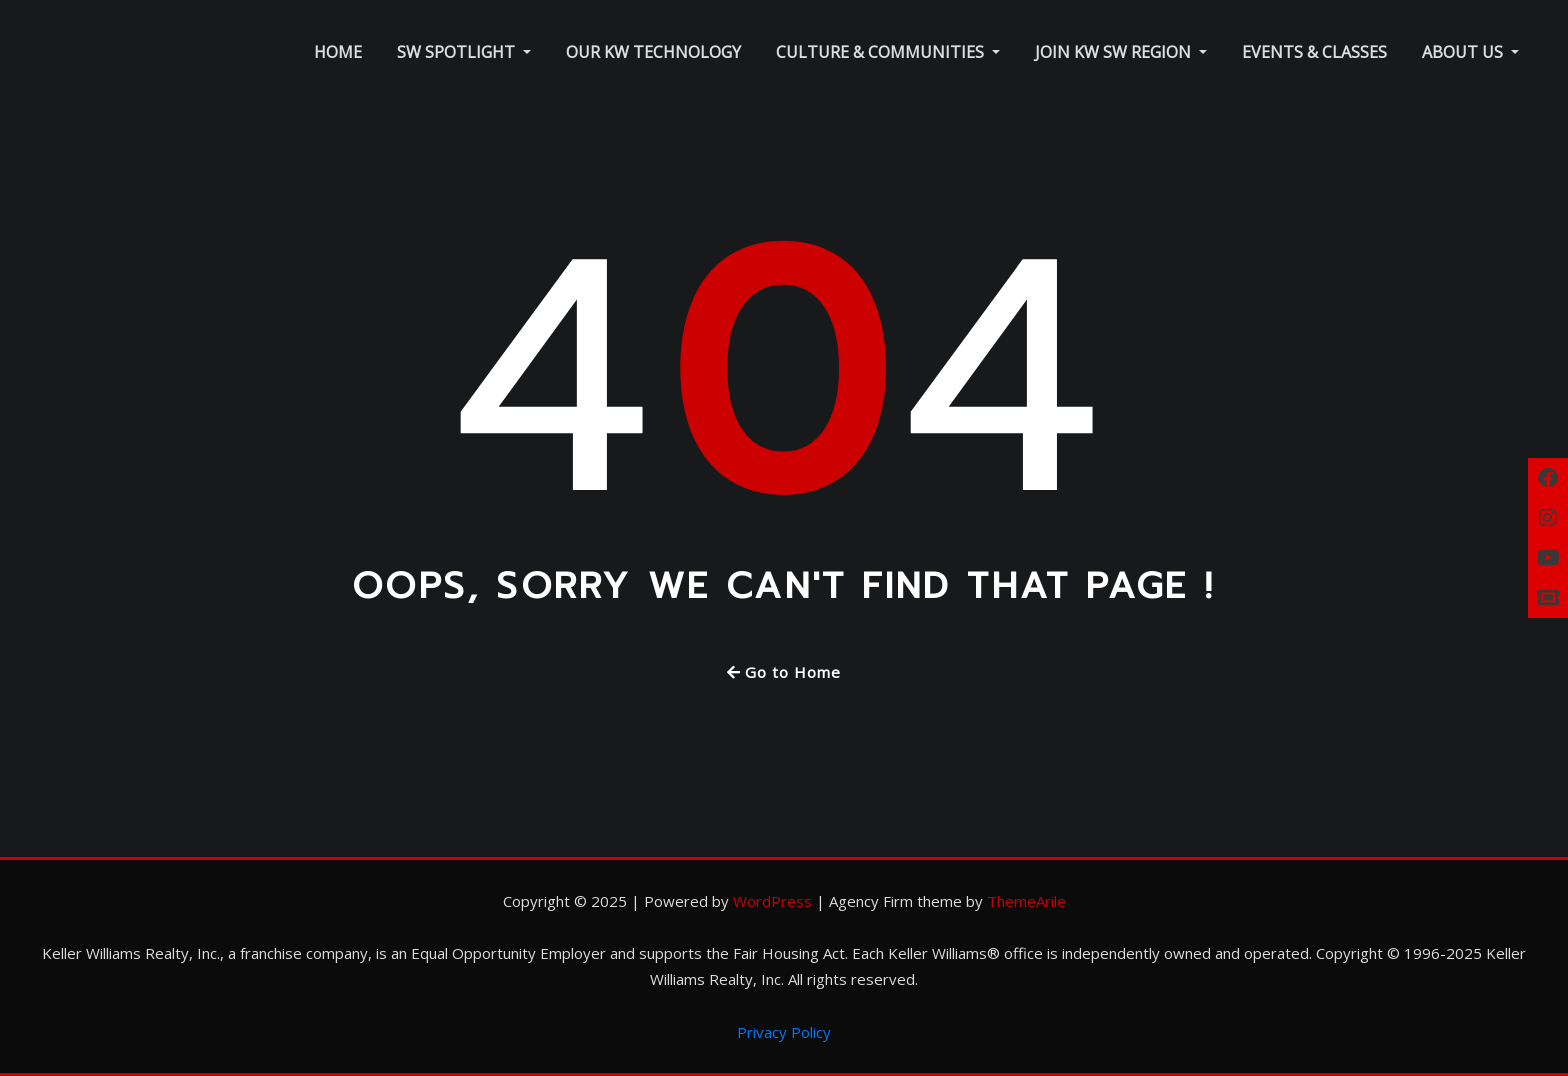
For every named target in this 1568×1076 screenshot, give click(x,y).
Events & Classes (1314, 52)
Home (338, 52)
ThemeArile (1026, 901)
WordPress (772, 901)
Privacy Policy (784, 1032)
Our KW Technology (653, 52)
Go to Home (784, 672)
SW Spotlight (464, 52)
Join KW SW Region (1121, 52)
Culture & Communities (888, 52)
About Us (1470, 52)
